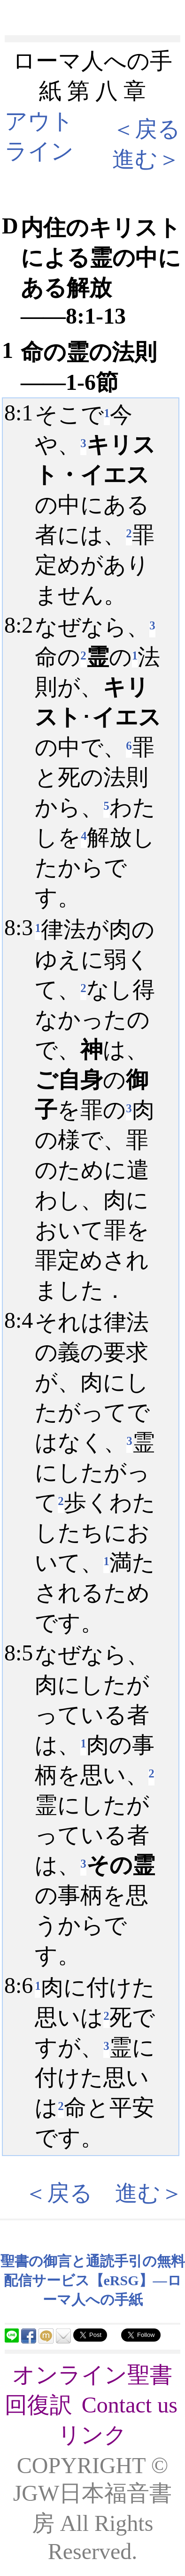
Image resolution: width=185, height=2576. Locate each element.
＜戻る (146, 128)
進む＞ (146, 159)
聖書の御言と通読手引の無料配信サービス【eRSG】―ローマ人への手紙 (92, 2280)
